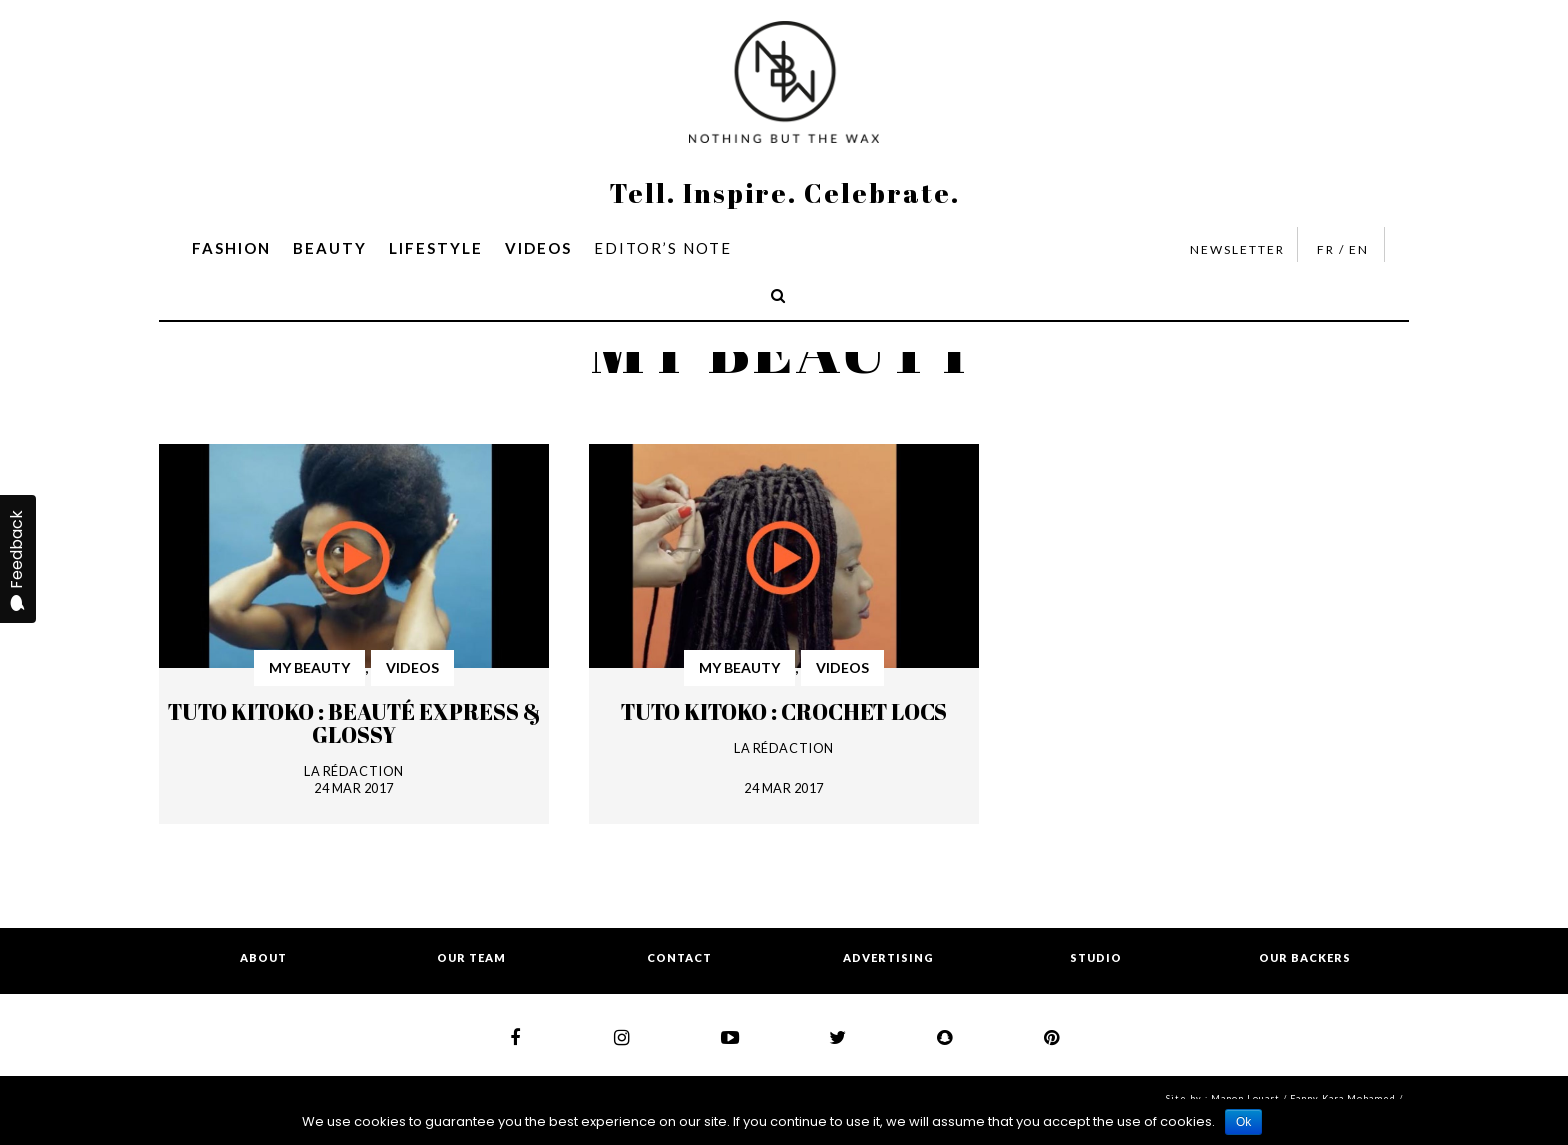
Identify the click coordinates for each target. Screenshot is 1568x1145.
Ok (1243, 1122)
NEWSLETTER (1237, 249)
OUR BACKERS (1305, 957)
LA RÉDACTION (353, 771)
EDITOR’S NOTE (663, 248)
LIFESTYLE (436, 248)
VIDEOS (538, 248)
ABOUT (263, 957)
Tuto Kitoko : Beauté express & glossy (354, 723)
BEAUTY (330, 248)
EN (1359, 249)
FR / (1331, 249)
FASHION (231, 248)
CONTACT (679, 957)
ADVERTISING (888, 957)
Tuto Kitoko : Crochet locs (784, 711)
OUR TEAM (471, 957)
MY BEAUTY (309, 667)
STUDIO (1096, 957)
